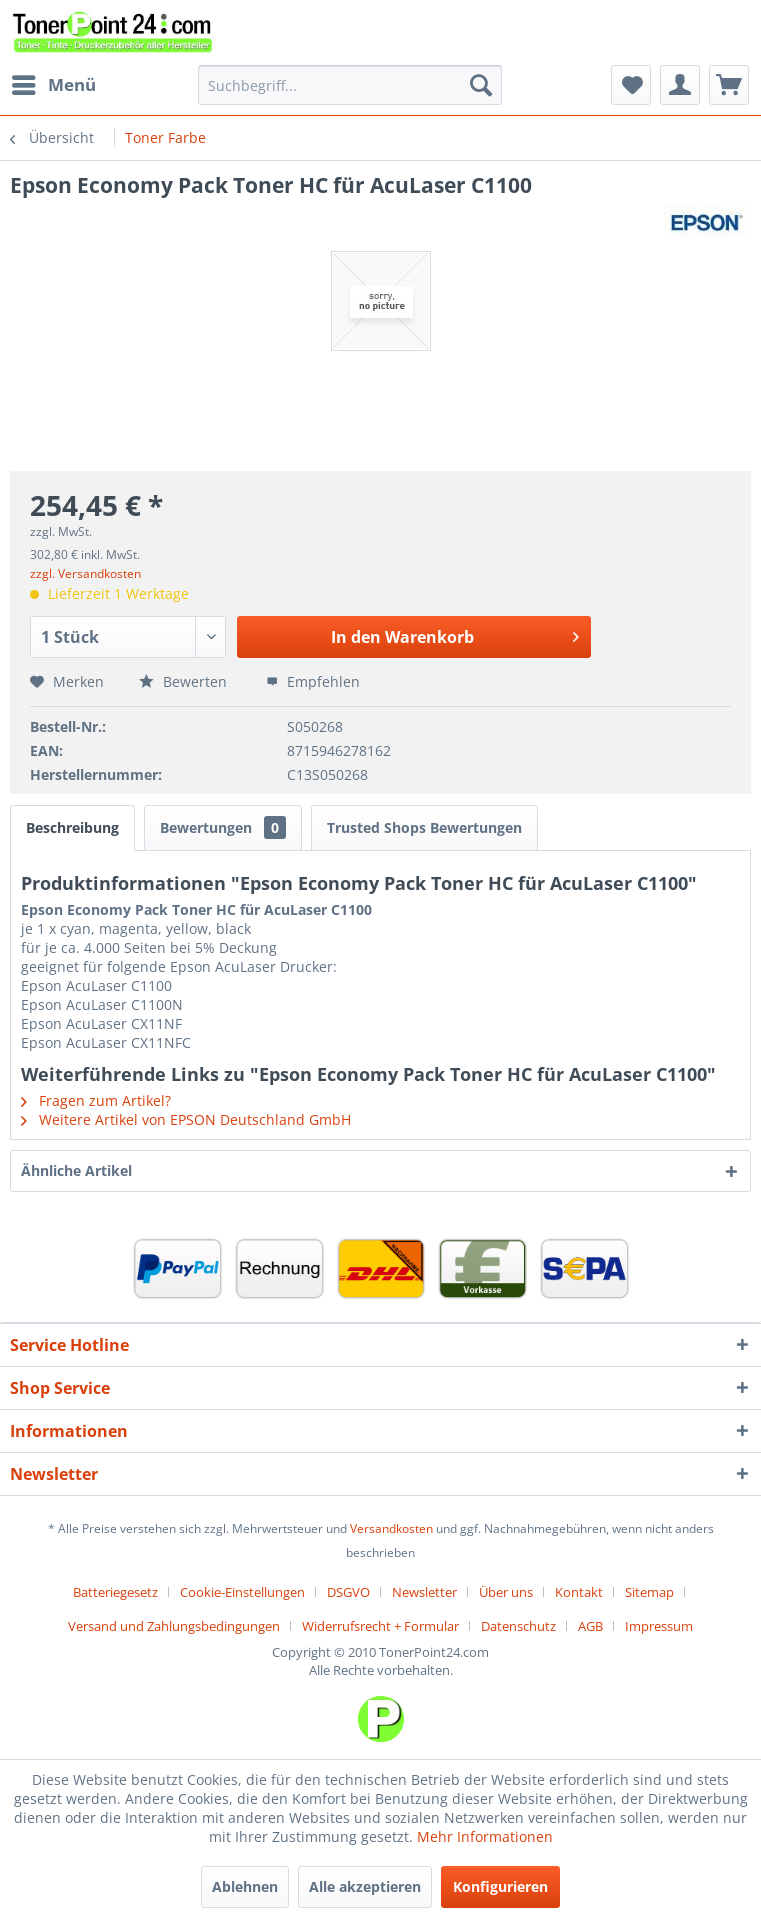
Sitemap (649, 1592)
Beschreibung (72, 827)
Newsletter (424, 1592)
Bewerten (185, 681)
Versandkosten (391, 1528)
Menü (54, 82)
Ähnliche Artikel (76, 1170)
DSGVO (348, 1592)
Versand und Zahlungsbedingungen (174, 1626)
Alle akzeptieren (365, 1886)
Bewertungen (223, 827)
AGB (590, 1626)
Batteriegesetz (115, 1592)
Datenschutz (518, 1626)
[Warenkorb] (729, 85)
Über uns (506, 1592)
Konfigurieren (500, 1886)
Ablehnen (245, 1886)
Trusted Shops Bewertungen (424, 827)
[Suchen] (481, 85)
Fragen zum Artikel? (96, 1100)
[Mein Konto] (680, 85)
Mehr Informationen (485, 1836)
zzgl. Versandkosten (85, 573)
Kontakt (579, 1592)
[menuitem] (53, 85)
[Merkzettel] (631, 85)
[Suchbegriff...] (350, 85)
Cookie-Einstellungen (242, 1592)
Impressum (659, 1626)
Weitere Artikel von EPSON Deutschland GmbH (186, 1119)
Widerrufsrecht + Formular (380, 1626)
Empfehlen (313, 681)
